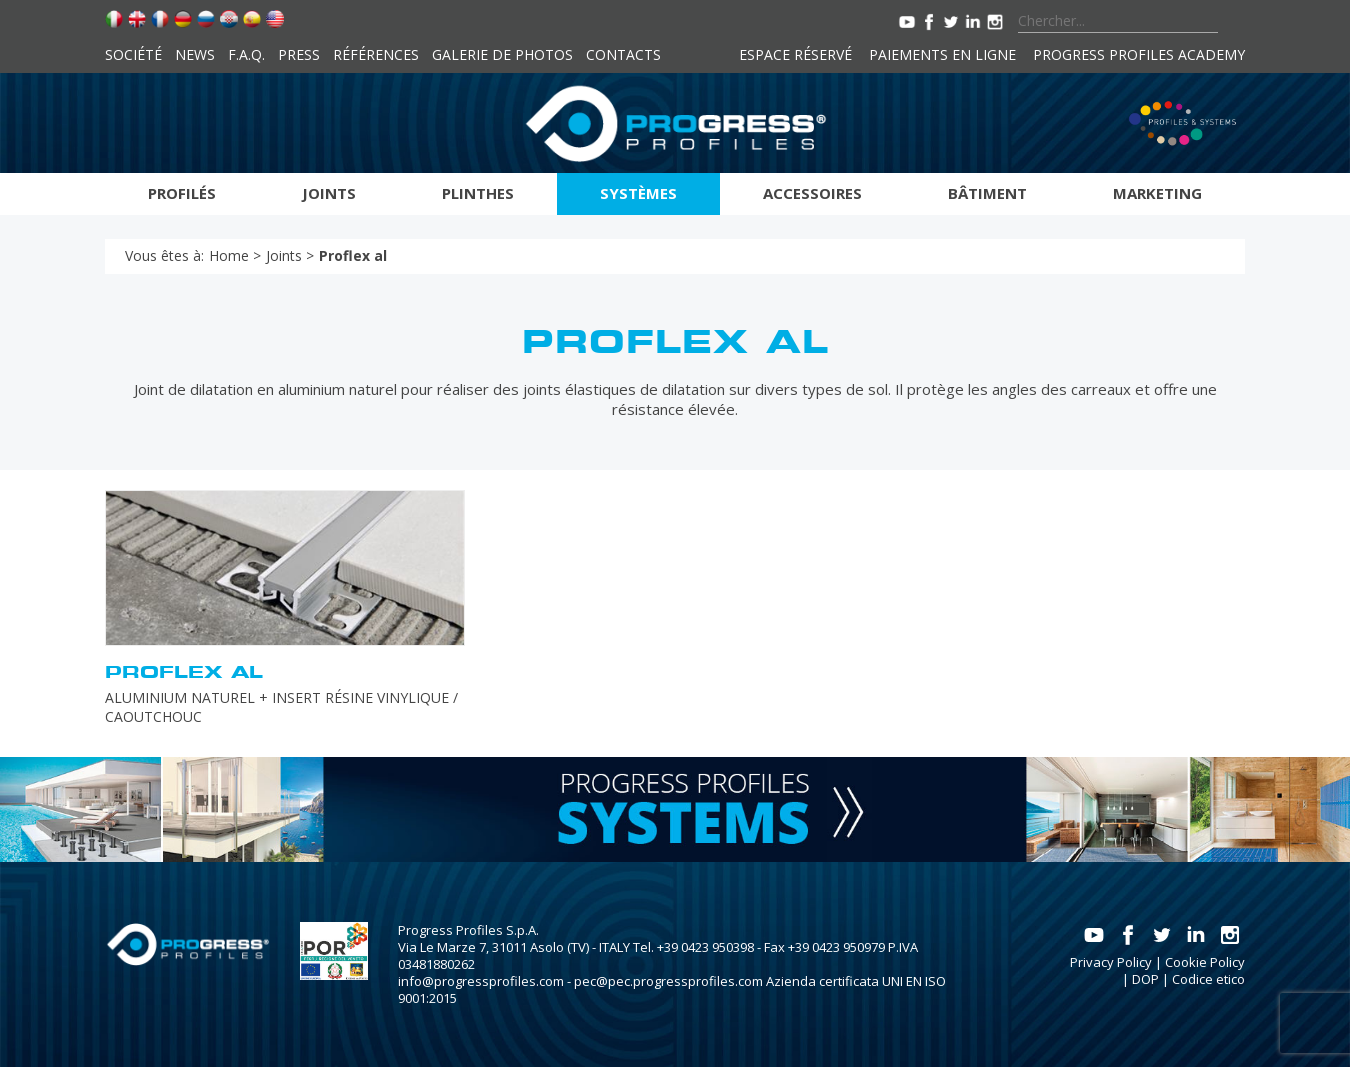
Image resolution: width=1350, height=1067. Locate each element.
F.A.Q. (246, 54)
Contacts (623, 54)
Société (133, 54)
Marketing (1157, 193)
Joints (329, 193)
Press (299, 54)
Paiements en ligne (942, 54)
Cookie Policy (1205, 962)
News (195, 54)
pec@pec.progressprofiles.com (668, 981)
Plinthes (478, 193)
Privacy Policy (1111, 962)
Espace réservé (795, 54)
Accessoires (812, 193)
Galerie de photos (502, 54)
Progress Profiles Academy (1139, 54)
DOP (1145, 979)
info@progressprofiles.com (481, 981)
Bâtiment (987, 193)
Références (376, 54)
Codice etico (1208, 979)
